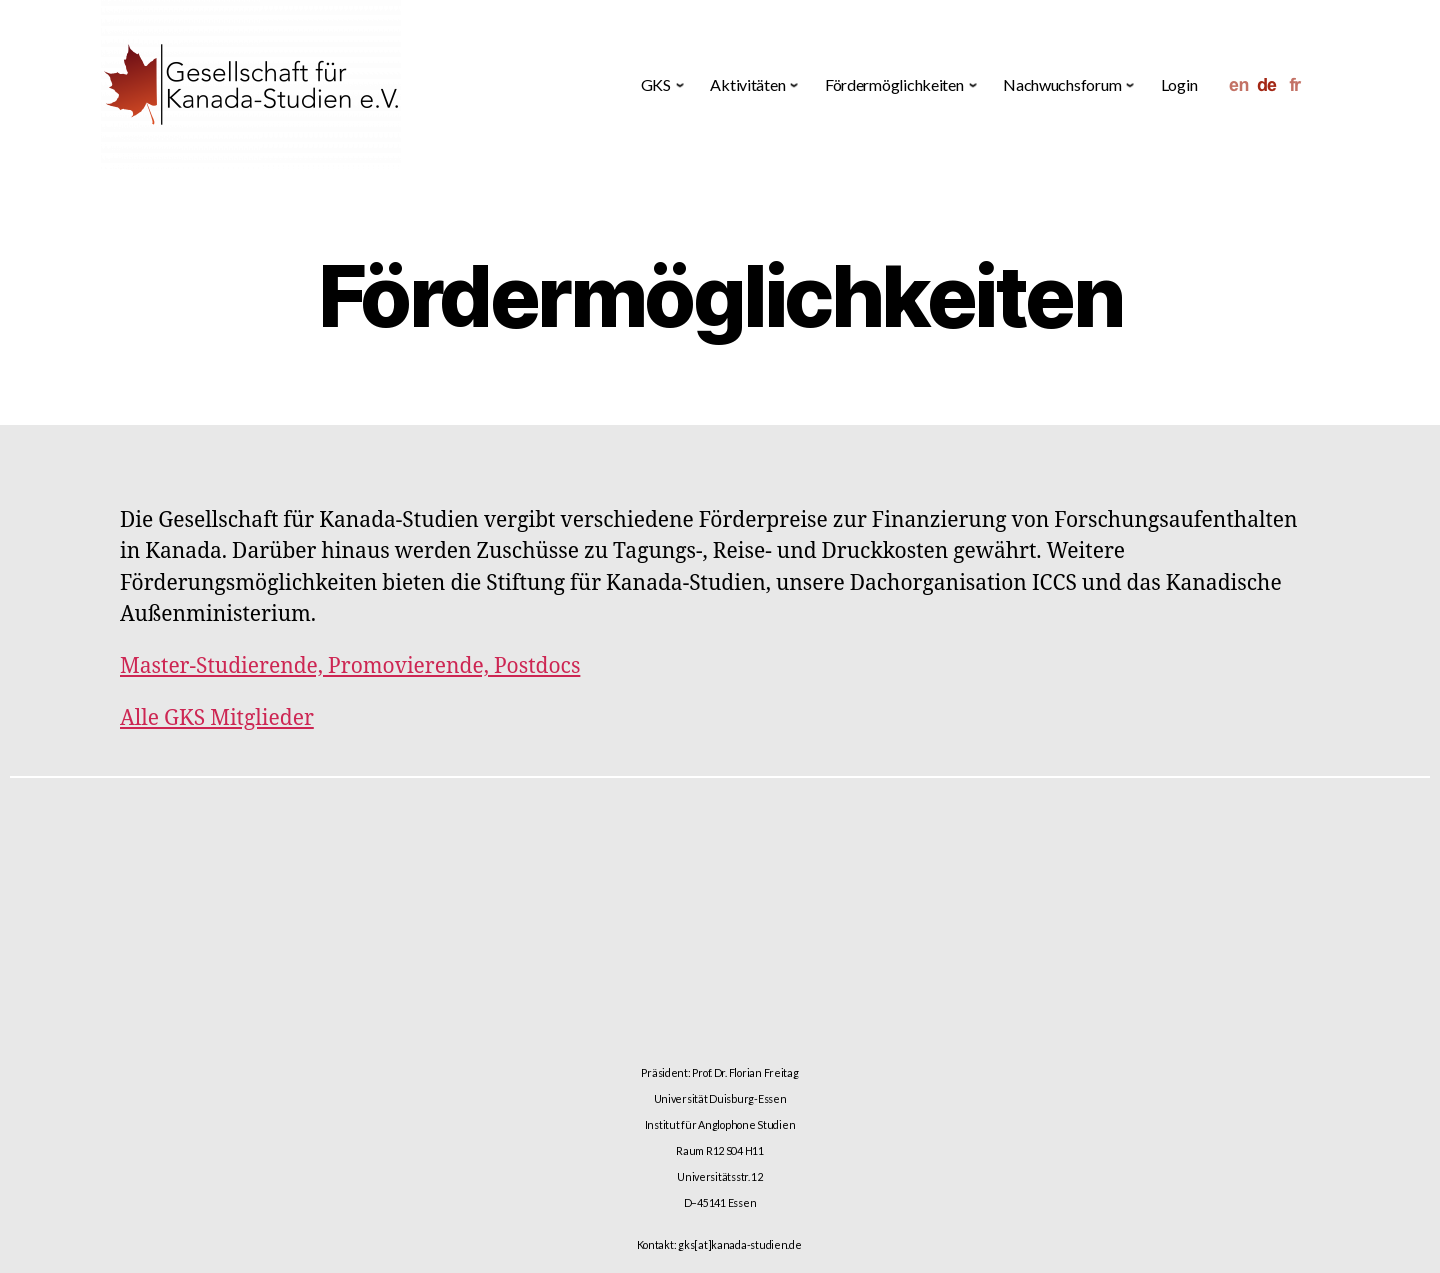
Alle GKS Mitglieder (217, 718)
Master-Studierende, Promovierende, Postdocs (350, 666)
